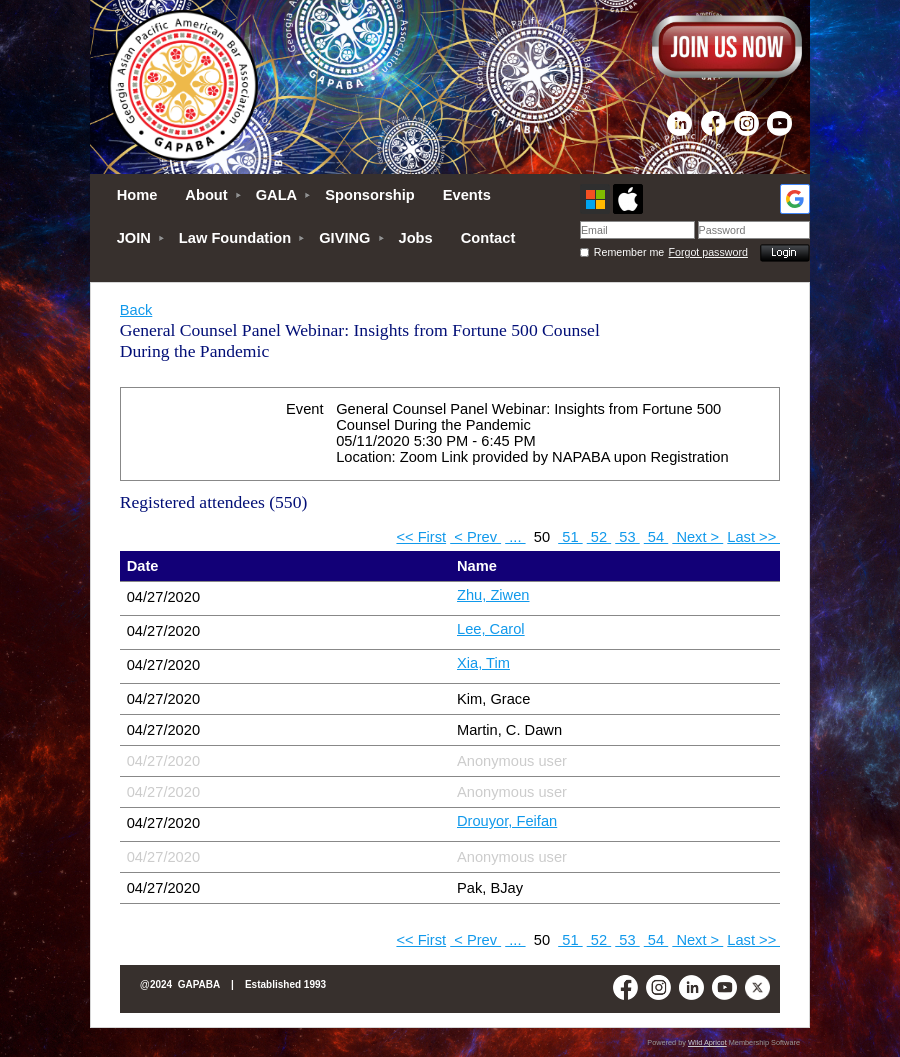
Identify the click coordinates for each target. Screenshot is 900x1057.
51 (570, 537)
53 (627, 537)
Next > (697, 537)
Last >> (753, 537)
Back (136, 310)
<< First (421, 537)
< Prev (475, 537)
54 (656, 537)
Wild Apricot (707, 1042)
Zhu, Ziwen (493, 595)
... (515, 537)
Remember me (629, 252)
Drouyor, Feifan (507, 821)
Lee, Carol (491, 629)
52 (599, 537)
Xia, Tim (483, 663)
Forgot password (708, 252)
